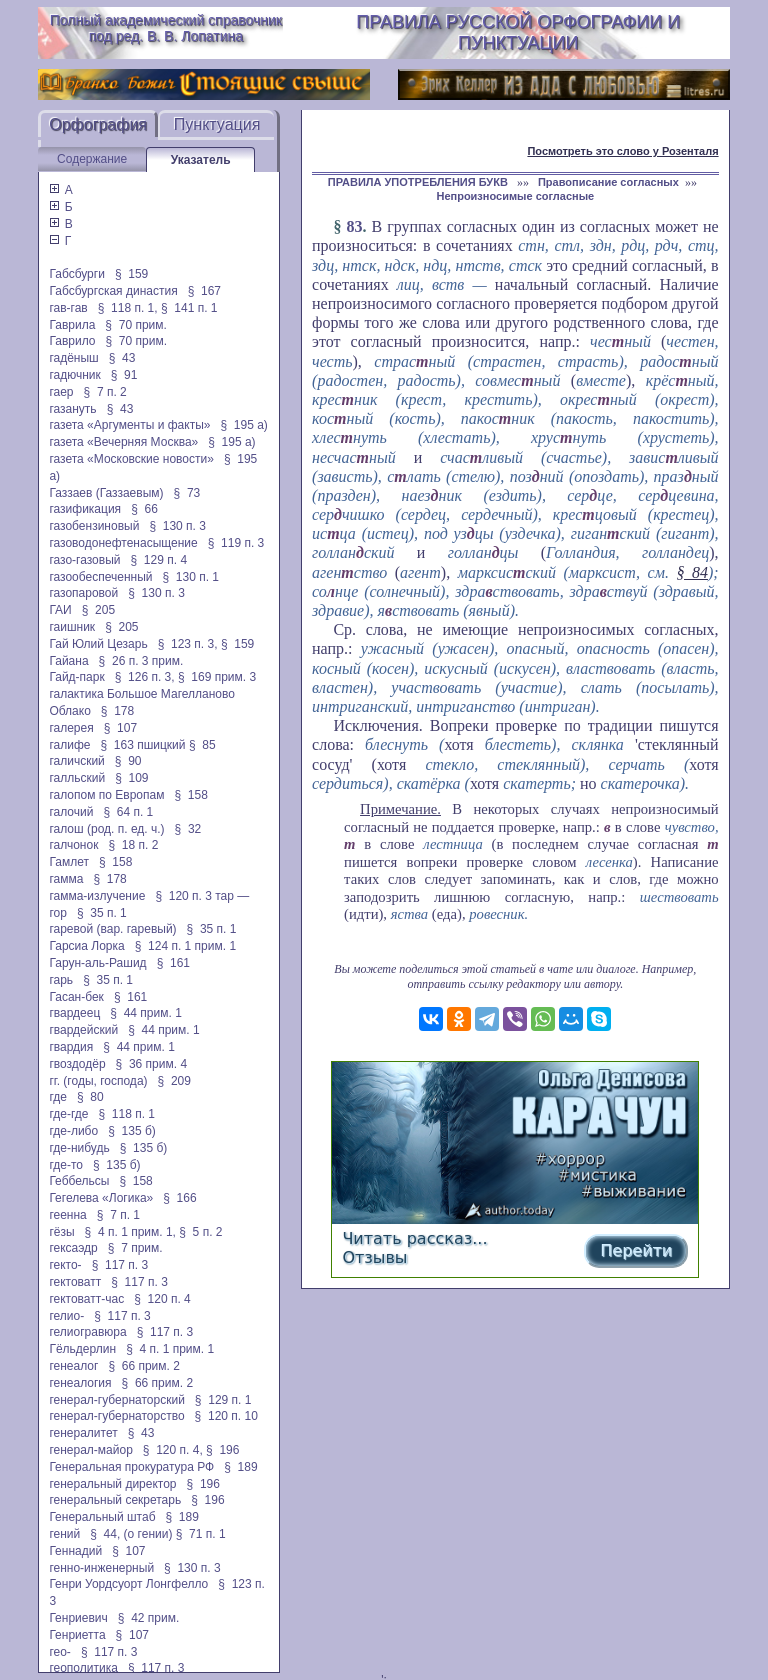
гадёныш (73, 358)
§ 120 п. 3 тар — (202, 896)
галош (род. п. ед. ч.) (106, 829)
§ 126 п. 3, (145, 677)
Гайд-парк (76, 677)
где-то (66, 1165)
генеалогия (80, 1383)
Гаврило (72, 341)
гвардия (71, 1047)
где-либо (73, 1131)
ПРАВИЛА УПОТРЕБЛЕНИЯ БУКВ (419, 182)
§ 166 (179, 1198)
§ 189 (240, 1467)
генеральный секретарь (115, 1500)
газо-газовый (84, 560)
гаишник (72, 627)
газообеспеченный (100, 577)
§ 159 (131, 274)
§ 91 (124, 375)
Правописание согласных (608, 182)
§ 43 (122, 358)
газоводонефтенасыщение (123, 543)
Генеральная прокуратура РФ (131, 1467)
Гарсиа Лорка (86, 946)
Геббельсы (79, 1181)
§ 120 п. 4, (173, 1450)
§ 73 (187, 493)
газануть (72, 409)
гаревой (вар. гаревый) (112, 929)
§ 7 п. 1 (118, 1215)
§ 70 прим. (135, 325)
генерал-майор (90, 1450)
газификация (85, 509)
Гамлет (69, 862)
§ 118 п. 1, (128, 308)
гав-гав (68, 308)
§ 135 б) (132, 1131)
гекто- (65, 1265)
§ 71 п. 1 (201, 1534)
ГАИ (60, 610)
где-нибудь (79, 1148)
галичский (76, 761)
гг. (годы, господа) (98, 1081)
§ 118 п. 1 (126, 1114)
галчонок (73, 845)
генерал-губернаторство (116, 1416)
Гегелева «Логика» (101, 1198)
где (58, 1097)
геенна (67, 1215)
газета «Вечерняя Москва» (123, 442)
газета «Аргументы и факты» (129, 425)
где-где (68, 1114)
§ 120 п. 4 (162, 1299)
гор (57, 913)
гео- (59, 1652)
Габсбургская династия (113, 291)
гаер (61, 392)
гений (64, 1534)
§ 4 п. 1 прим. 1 (170, 1349)
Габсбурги (76, 274)
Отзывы (374, 1257)
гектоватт (75, 1282)
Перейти (636, 1250)
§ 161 (173, 963)
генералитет (83, 1433)
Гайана (68, 661)
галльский (77, 778)
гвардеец (74, 1013)
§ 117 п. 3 (120, 1265)
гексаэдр (73, 1248)
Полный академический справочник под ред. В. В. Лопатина (166, 28)
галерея (71, 728)
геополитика (83, 1668)
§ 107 (120, 728)
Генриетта (77, 1635)
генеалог (73, 1366)
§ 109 (131, 778)
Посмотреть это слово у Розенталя (622, 151)
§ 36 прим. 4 (152, 1064)
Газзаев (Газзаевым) (106, 493)
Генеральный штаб (102, 1517)
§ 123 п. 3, (188, 644)
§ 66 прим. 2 (144, 1366)
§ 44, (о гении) (131, 1534)
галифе (69, 745)
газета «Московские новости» (131, 459)
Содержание (92, 159)
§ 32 (188, 829)
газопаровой (83, 593)
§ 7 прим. (135, 1248)
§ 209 (174, 1081)
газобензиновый (94, 526)
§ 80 (90, 1097)
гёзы (61, 1232)
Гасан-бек (76, 997)
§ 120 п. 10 (226, 1416)
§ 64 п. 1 (128, 812)
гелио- (66, 1316)
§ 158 (190, 795)
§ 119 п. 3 (236, 543)
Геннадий (75, 1551)
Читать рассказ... (414, 1238)
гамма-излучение (97, 896)
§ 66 (144, 509)
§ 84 (692, 572)
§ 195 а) (243, 425)
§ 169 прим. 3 (217, 677)
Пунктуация (217, 124)
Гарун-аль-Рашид (97, 963)
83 (354, 226)
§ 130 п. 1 (190, 577)
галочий (71, 812)
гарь (61, 980)
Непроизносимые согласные (515, 196)
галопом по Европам (106, 795)
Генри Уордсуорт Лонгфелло (128, 1584)
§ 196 (222, 1450)
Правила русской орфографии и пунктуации (518, 32)
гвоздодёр (77, 1064)
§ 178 (117, 711)
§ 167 (204, 291)
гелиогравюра (87, 1332)
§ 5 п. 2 (200, 1232)
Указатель (201, 160)
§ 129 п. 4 (159, 560)
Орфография (98, 124)
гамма (66, 879)
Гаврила (72, 325)
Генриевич (78, 1618)
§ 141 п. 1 (189, 308)
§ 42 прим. (148, 1618)
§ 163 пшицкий (142, 745)
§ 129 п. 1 (223, 1400)
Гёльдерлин (82, 1349)
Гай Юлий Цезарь (98, 644)
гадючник (74, 375)
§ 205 (98, 610)
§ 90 (128, 761)
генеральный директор (112, 1484)
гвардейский (83, 1030)
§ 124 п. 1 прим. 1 (185, 946)
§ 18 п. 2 (133, 845)
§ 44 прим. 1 (146, 1013)
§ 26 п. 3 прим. (141, 661)
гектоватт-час (86, 1299)
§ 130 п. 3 (177, 526)
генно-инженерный (101, 1568)
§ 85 (202, 745)
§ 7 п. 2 (105, 392)
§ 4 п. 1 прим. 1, (130, 1232)
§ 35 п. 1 (102, 913)
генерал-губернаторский (116, 1400)
